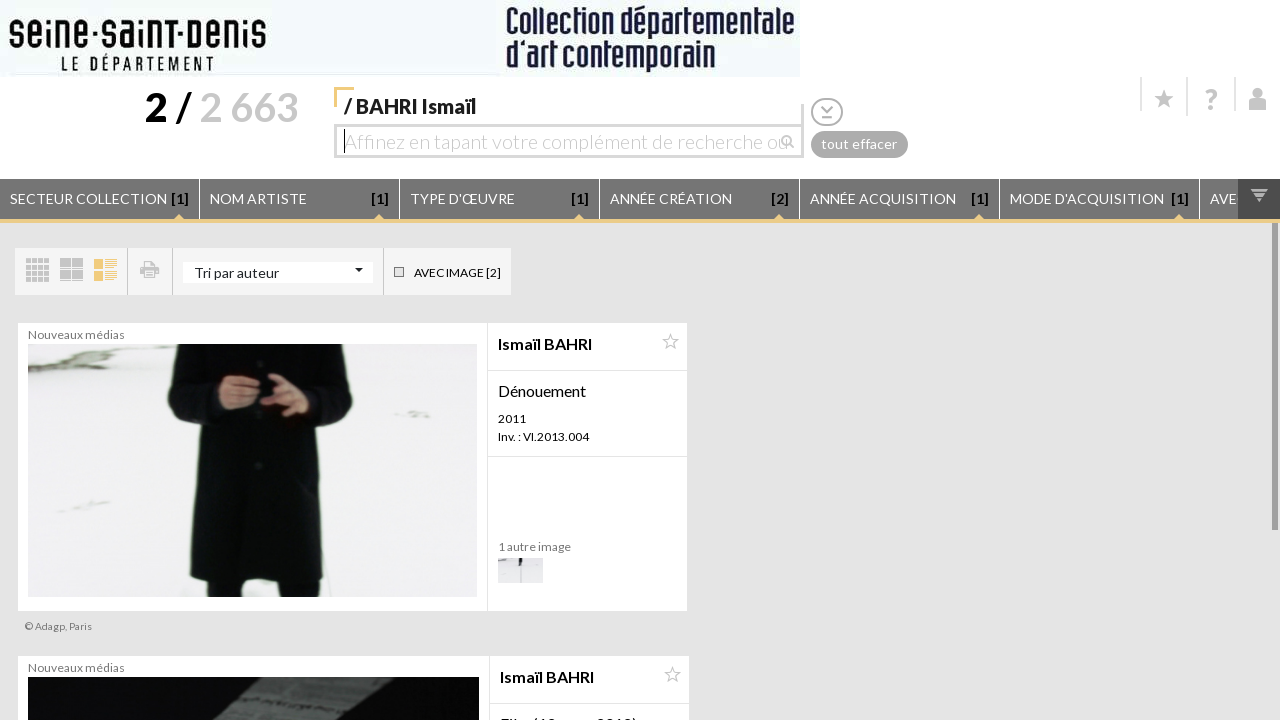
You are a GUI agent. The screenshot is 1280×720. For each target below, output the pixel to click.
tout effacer (859, 143)
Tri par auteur (236, 272)
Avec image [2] (457, 272)
